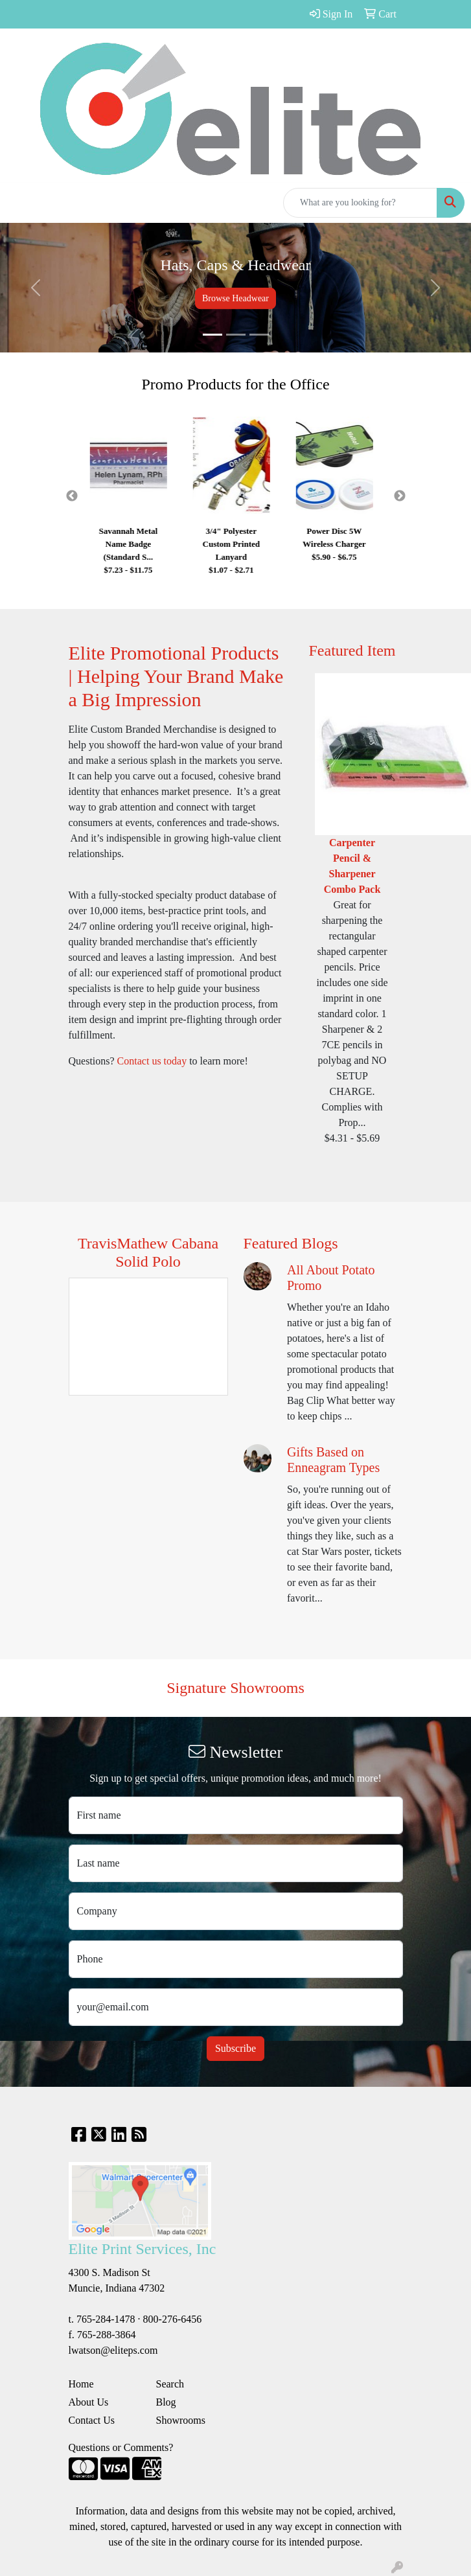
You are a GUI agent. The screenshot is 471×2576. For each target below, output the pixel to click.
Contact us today (152, 1060)
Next (399, 496)
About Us (89, 2402)
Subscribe (235, 2048)
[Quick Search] (360, 203)
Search (170, 2383)
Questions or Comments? (121, 2447)
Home (81, 2383)
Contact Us (92, 2420)
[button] (35, 287)
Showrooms (180, 2420)
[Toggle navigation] (20, 203)
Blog (166, 2402)
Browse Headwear (235, 298)
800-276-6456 (172, 2319)
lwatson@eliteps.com (113, 2350)
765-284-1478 (105, 2319)
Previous (71, 496)
